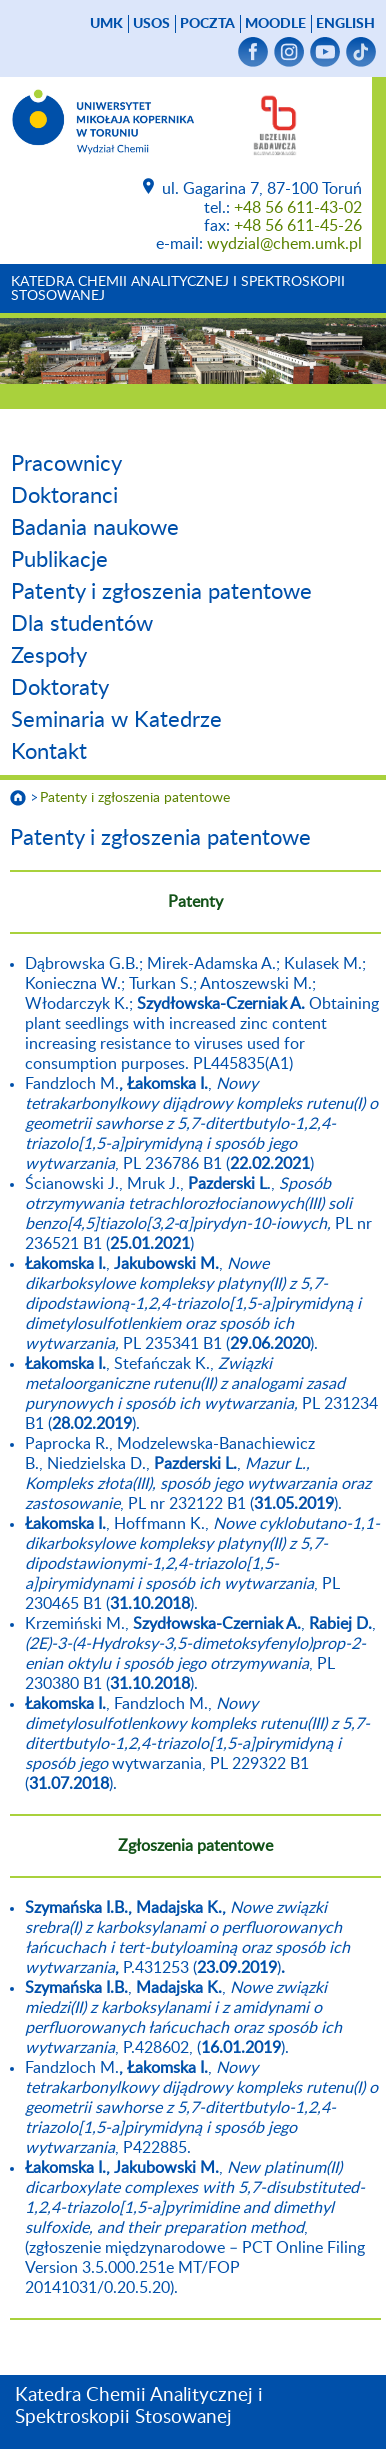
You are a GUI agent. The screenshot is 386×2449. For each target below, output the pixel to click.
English (345, 24)
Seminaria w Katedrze (116, 720)
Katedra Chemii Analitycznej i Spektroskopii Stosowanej (178, 289)
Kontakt (49, 752)
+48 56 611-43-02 (298, 208)
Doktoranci (64, 496)
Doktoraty (60, 688)
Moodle (275, 24)
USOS (151, 24)
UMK (106, 24)
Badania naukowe (95, 528)
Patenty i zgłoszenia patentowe (161, 592)
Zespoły (49, 656)
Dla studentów (82, 624)
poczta (207, 24)
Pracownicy (66, 464)
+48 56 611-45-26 (298, 226)
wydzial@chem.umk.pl (284, 244)
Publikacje (59, 560)
